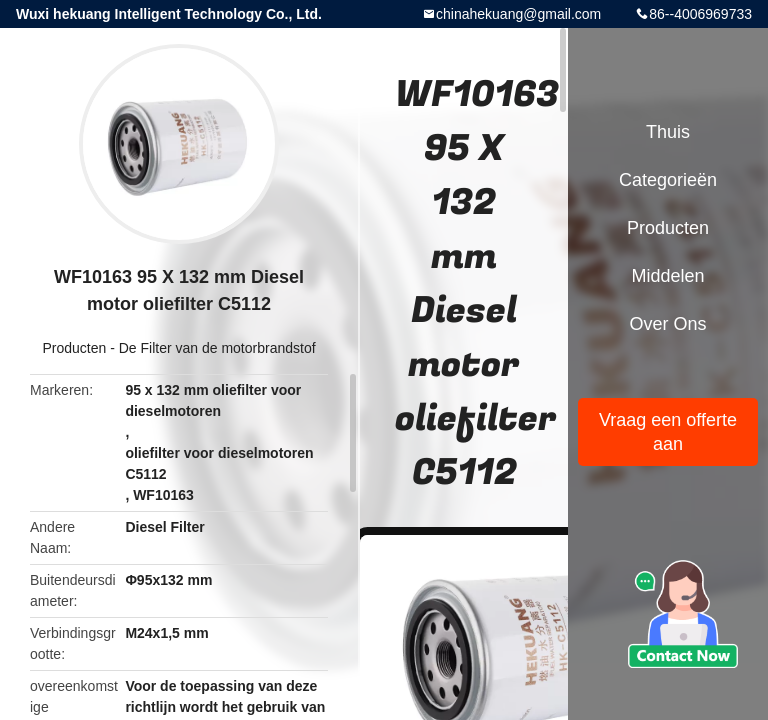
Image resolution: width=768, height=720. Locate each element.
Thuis (668, 132)
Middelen (667, 276)
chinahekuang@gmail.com (518, 14)
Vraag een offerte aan (668, 432)
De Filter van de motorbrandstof (217, 348)
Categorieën (668, 180)
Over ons (667, 324)
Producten (74, 348)
